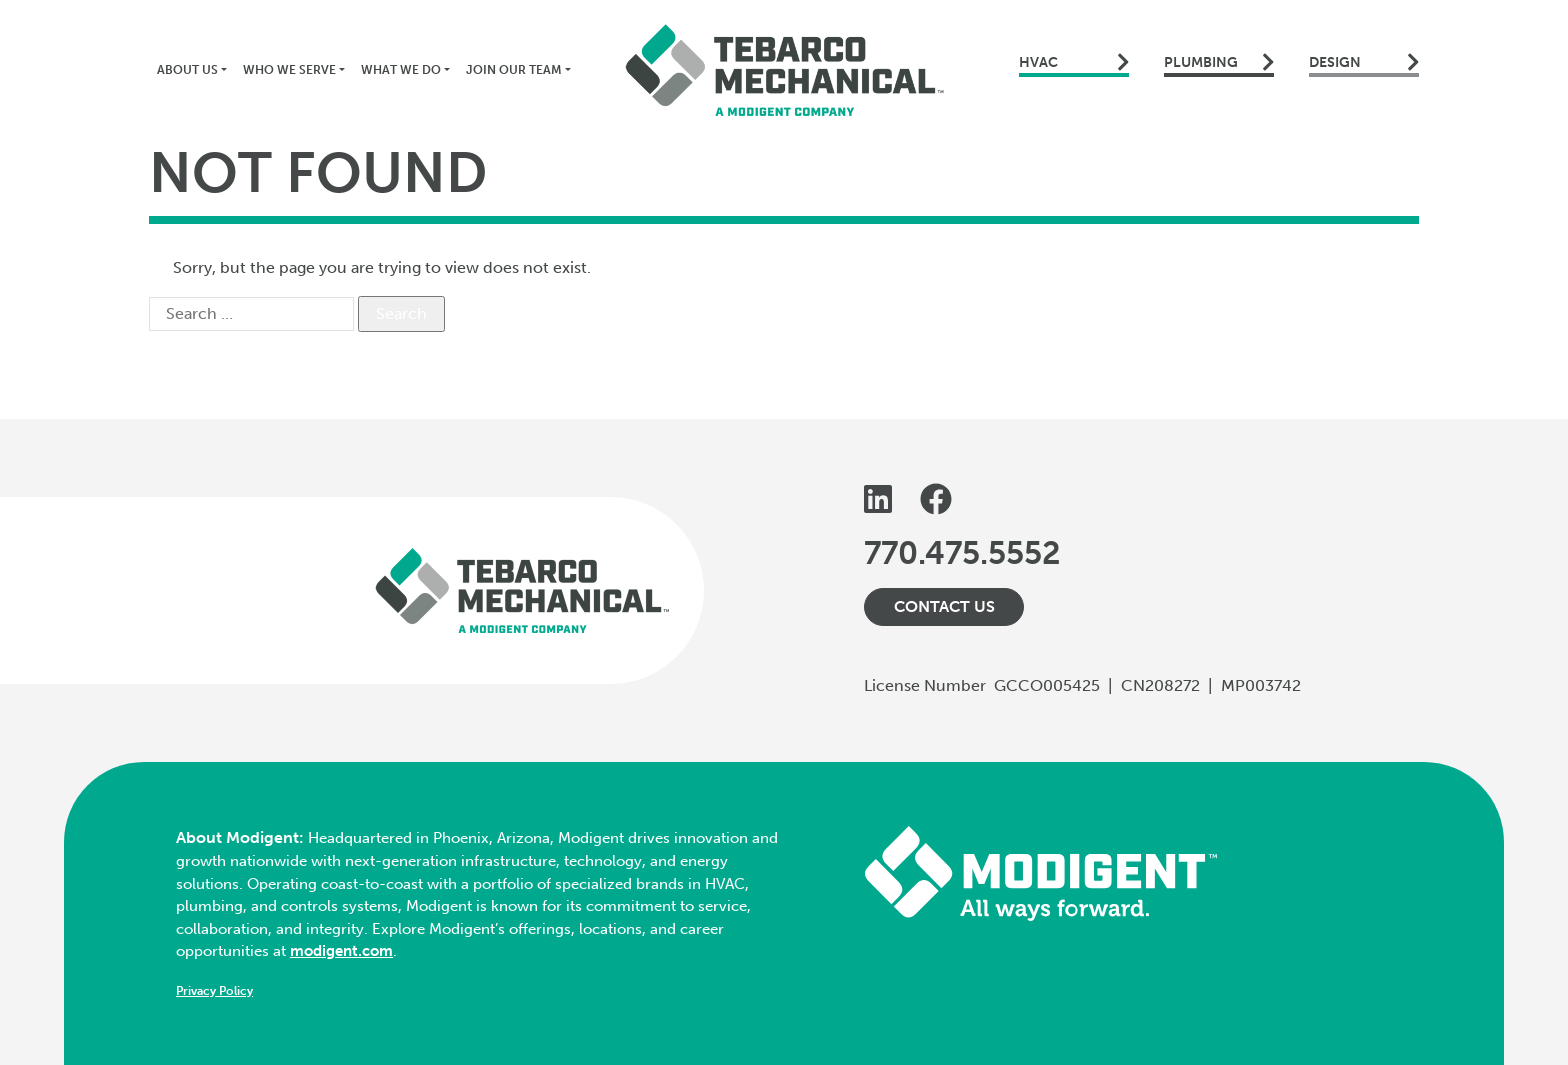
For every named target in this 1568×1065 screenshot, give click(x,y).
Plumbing (1219, 62)
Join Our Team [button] (514, 70)
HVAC (1074, 62)
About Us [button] (187, 70)
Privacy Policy (214, 991)
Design (1364, 62)
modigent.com (341, 951)
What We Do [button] (401, 70)
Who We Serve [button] (289, 70)
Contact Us (944, 606)
